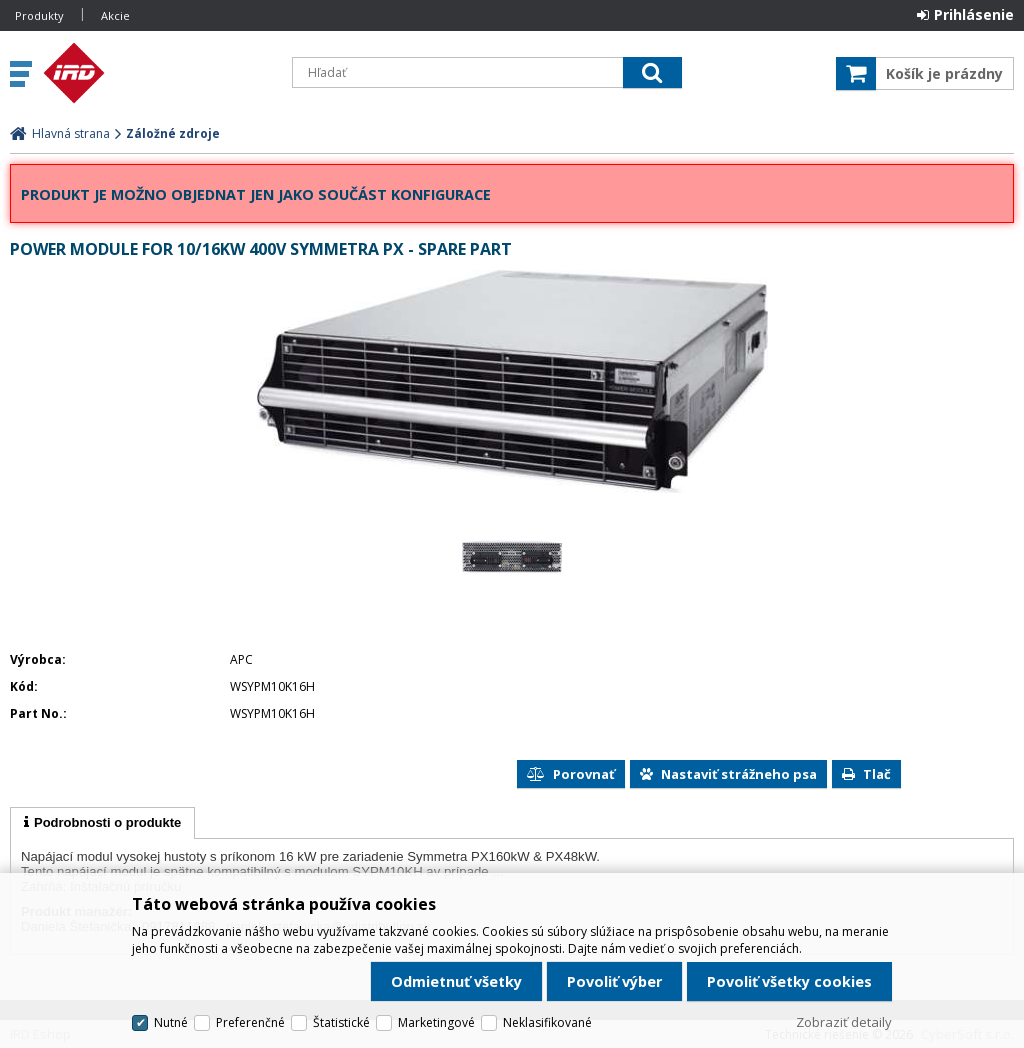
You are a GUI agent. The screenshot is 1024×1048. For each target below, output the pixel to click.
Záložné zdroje (173, 133)
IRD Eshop (157, 73)
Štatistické (341, 1022)
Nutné (171, 1022)
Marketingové (436, 1022)
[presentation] (102, 823)
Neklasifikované (547, 1022)
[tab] (102, 823)
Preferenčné (250, 1022)
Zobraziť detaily (844, 1022)
